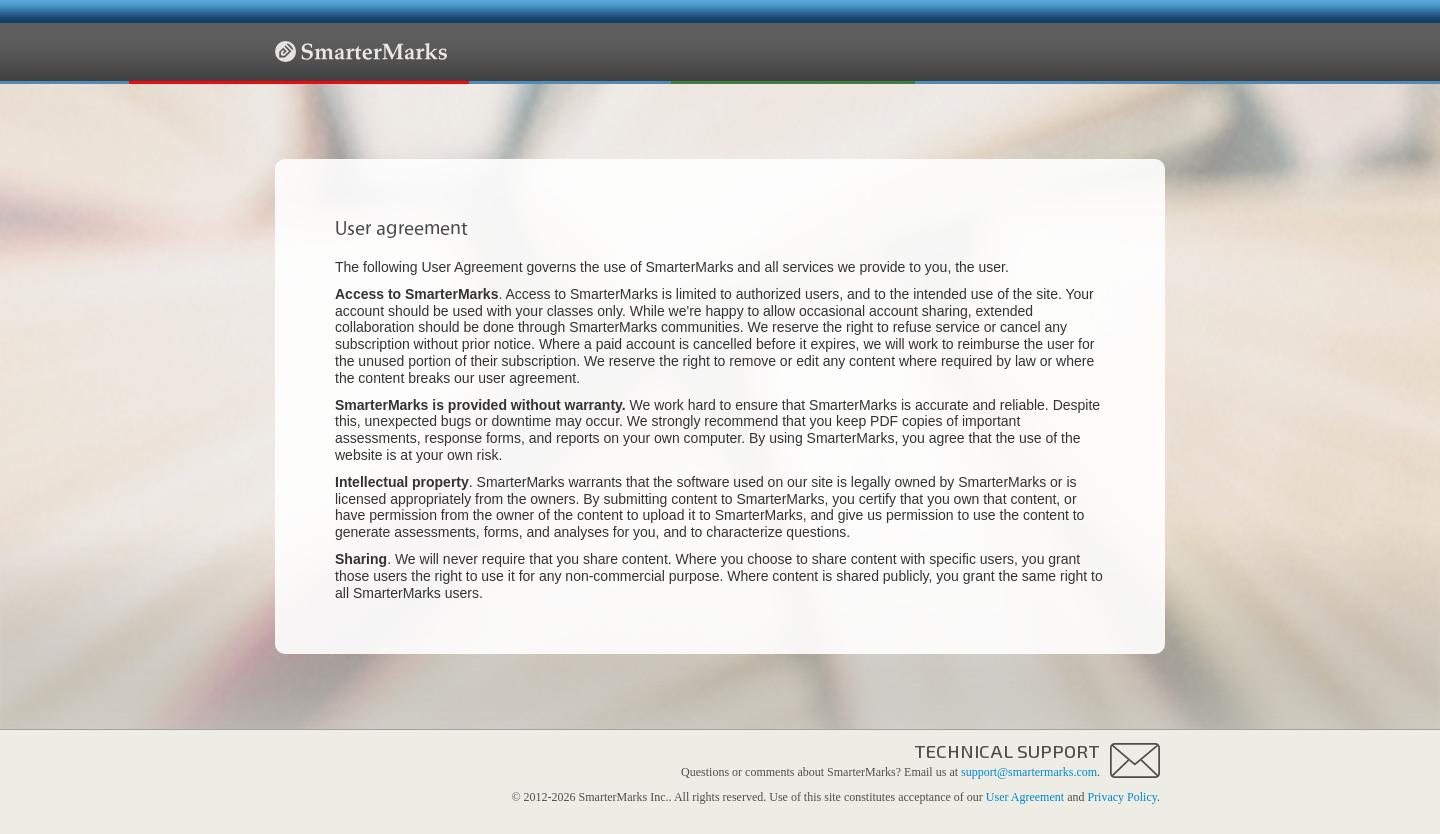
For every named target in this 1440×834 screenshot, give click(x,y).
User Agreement (1025, 797)
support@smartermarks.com (1029, 772)
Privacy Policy (1122, 797)
